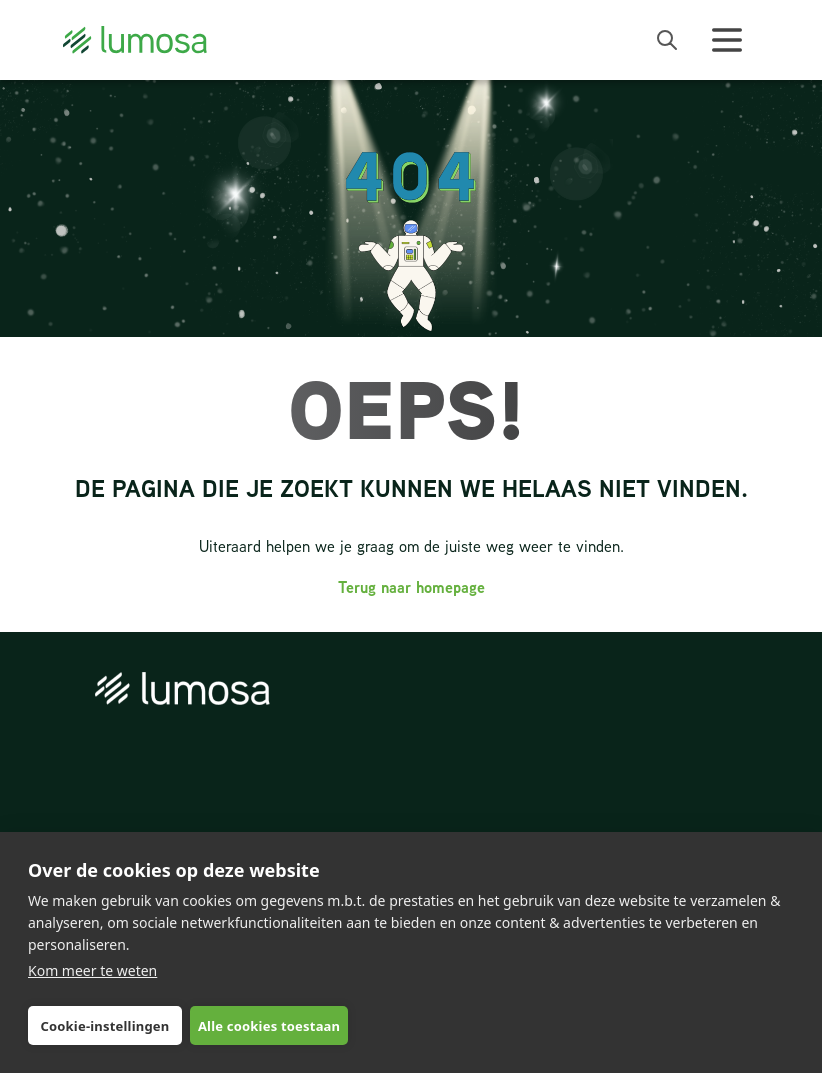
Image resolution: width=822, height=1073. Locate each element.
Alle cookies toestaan (269, 1026)
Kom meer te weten (92, 970)
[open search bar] (667, 40)
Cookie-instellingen (104, 1026)
